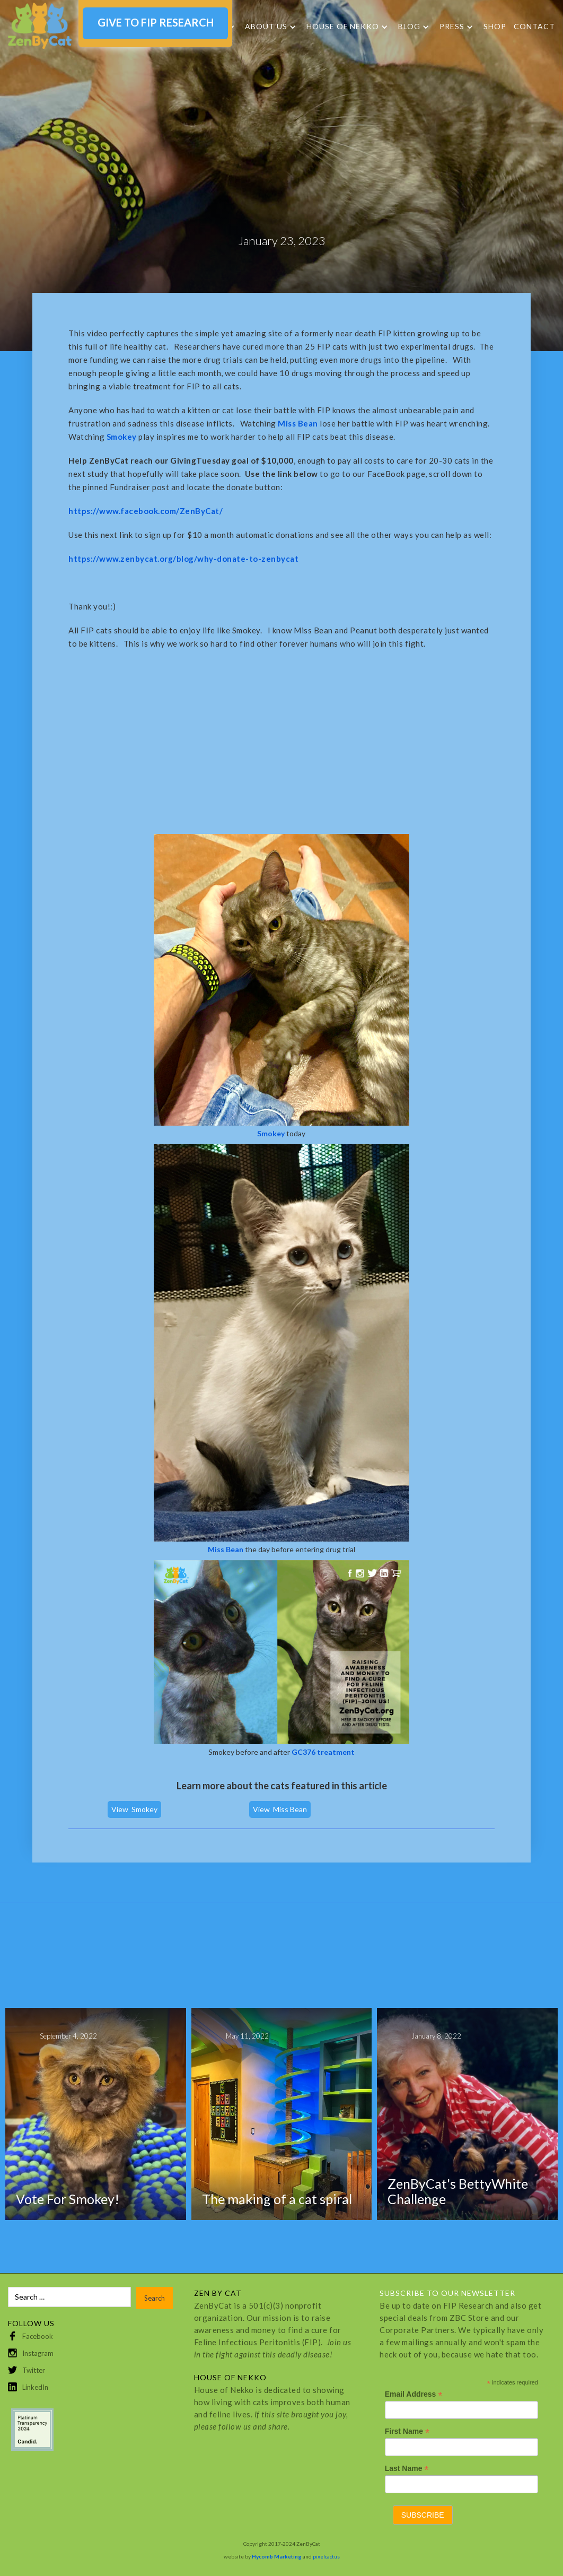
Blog (409, 26)
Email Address (414, 2394)
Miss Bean (290, 1809)
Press (451, 26)
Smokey (144, 1809)
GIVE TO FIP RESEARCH (156, 22)
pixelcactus (326, 2556)
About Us (266, 26)
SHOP (494, 26)
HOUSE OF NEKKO (342, 26)
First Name (407, 2431)
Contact (534, 26)
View (119, 1809)
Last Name (407, 2469)
